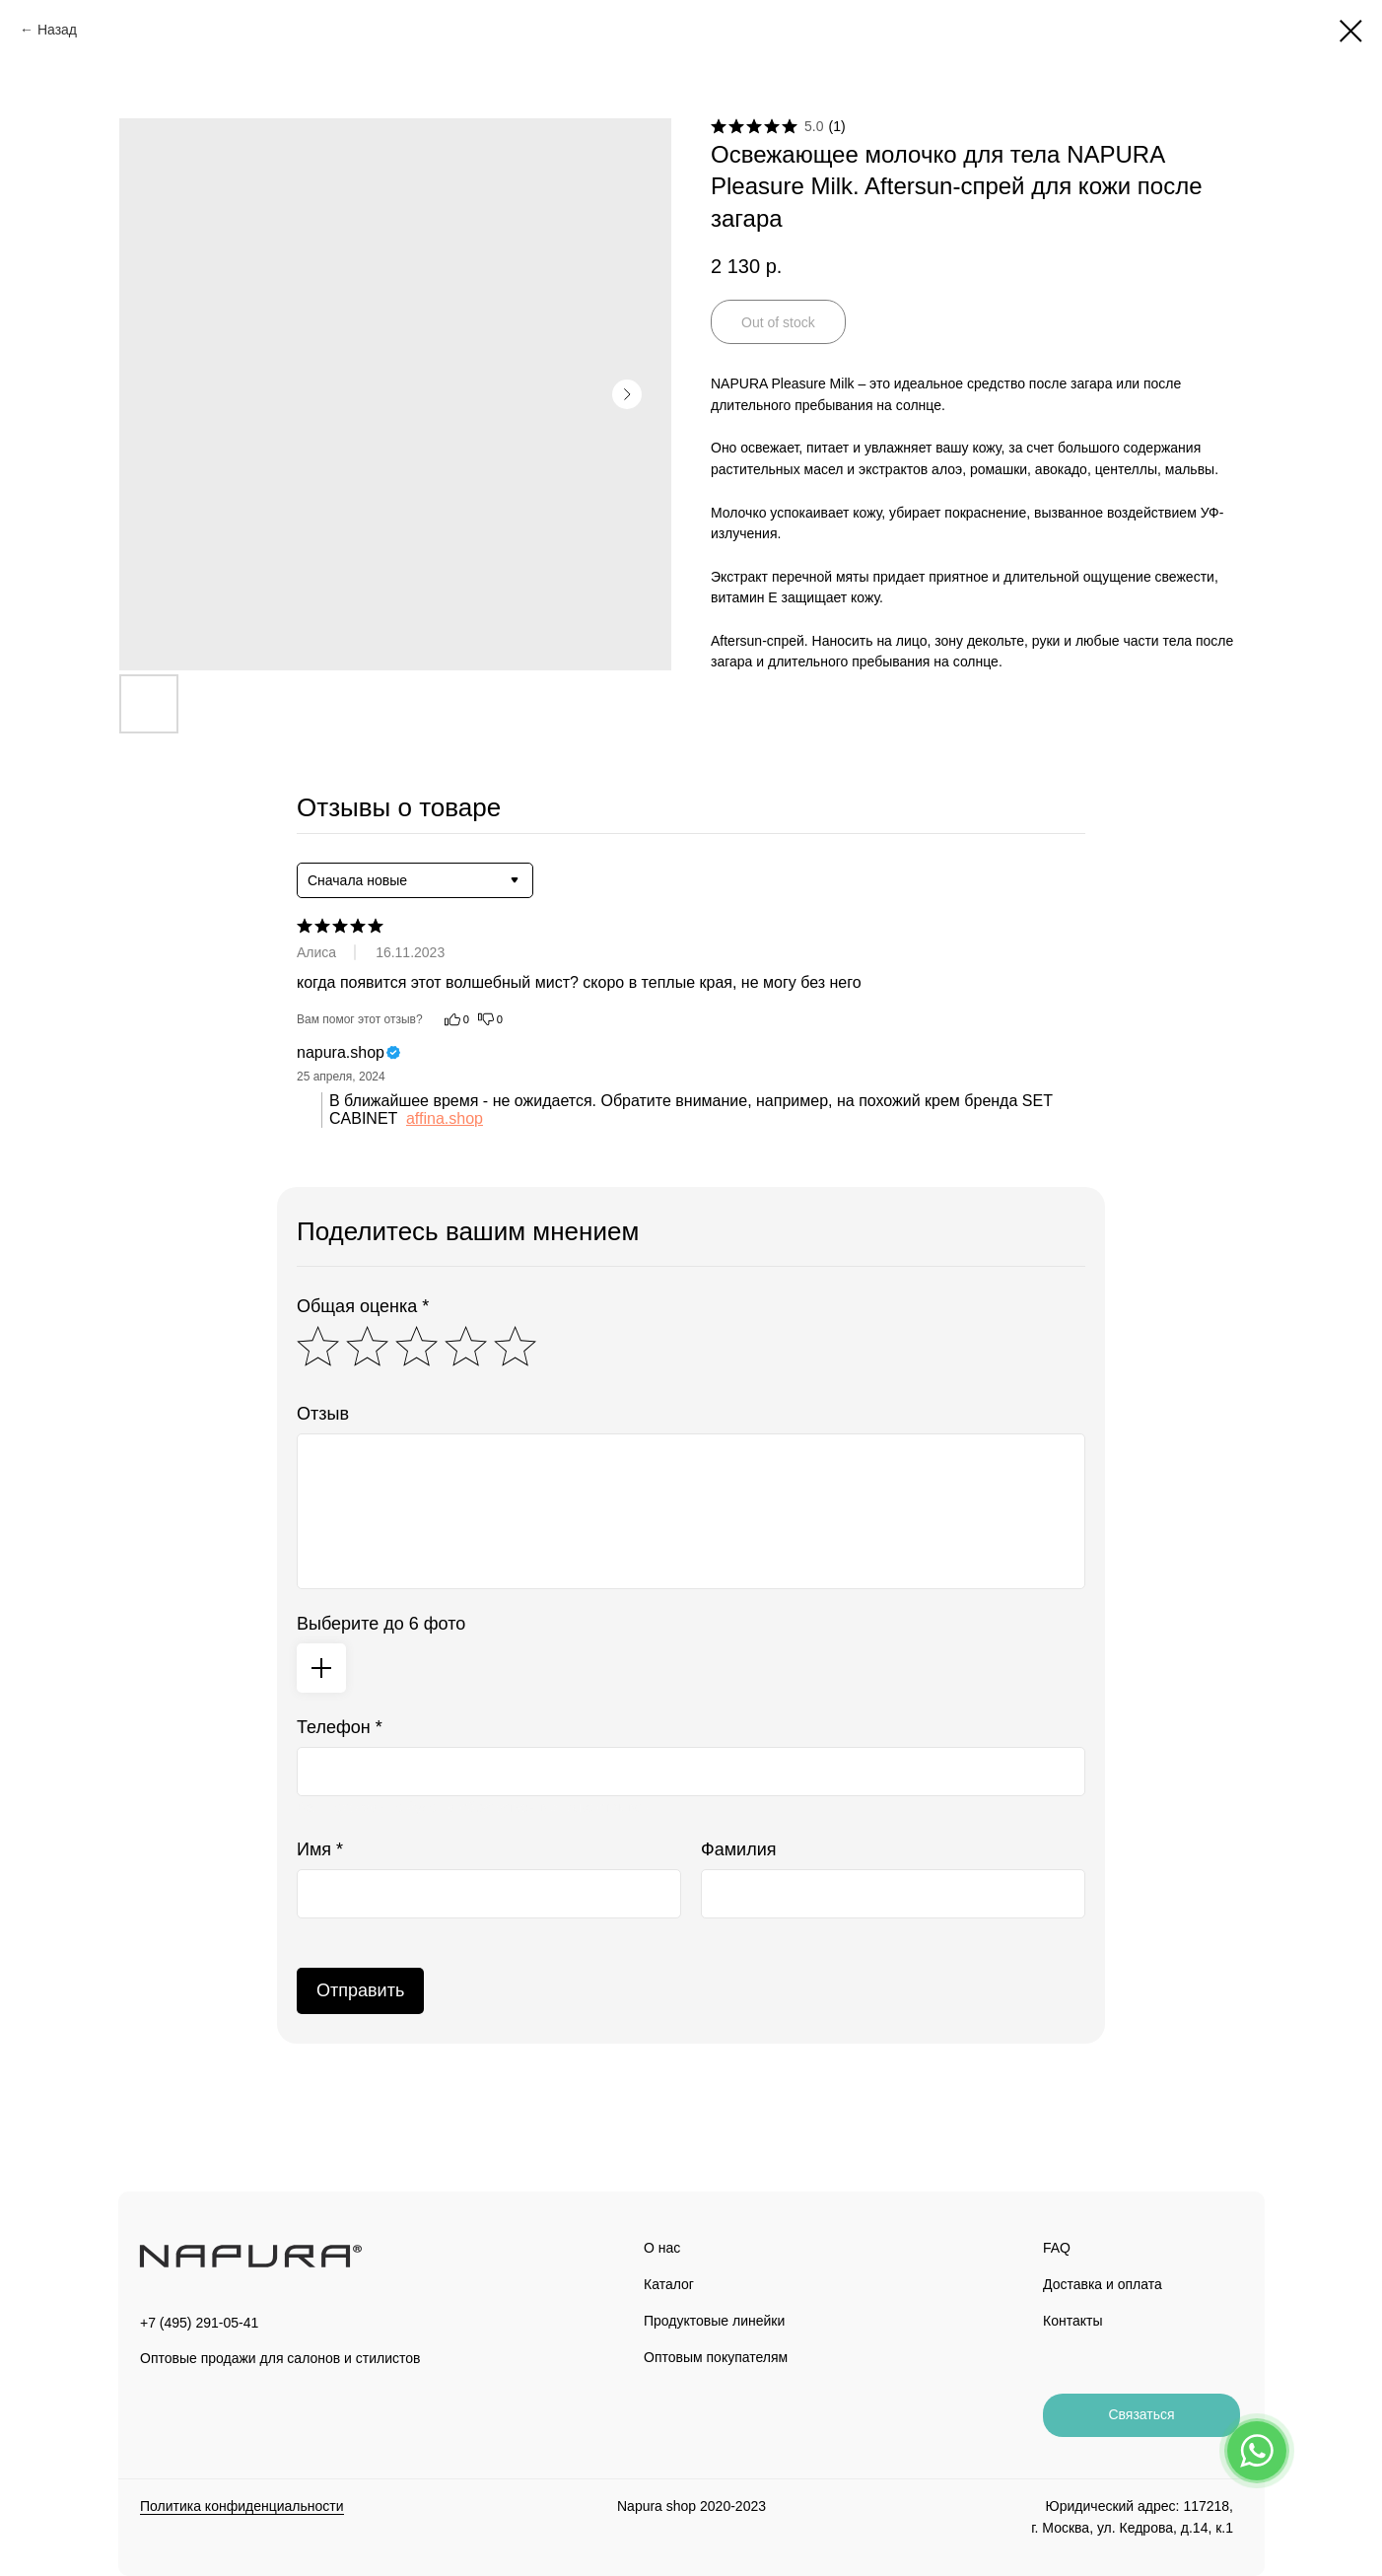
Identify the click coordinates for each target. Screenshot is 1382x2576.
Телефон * (339, 1727)
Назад (57, 29)
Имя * (320, 1849)
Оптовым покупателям (716, 2357)
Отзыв (323, 1414)
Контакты (1072, 2321)
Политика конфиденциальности (242, 2506)
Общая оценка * (363, 1306)
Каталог (669, 2284)
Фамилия (738, 1849)
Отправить (360, 1990)
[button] (1141, 2415)
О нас (662, 2248)
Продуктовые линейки (714, 2321)
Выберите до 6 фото (381, 1624)
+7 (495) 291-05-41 (199, 2323)
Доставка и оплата (1102, 2284)
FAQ (1057, 2248)
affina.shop (444, 1118)
